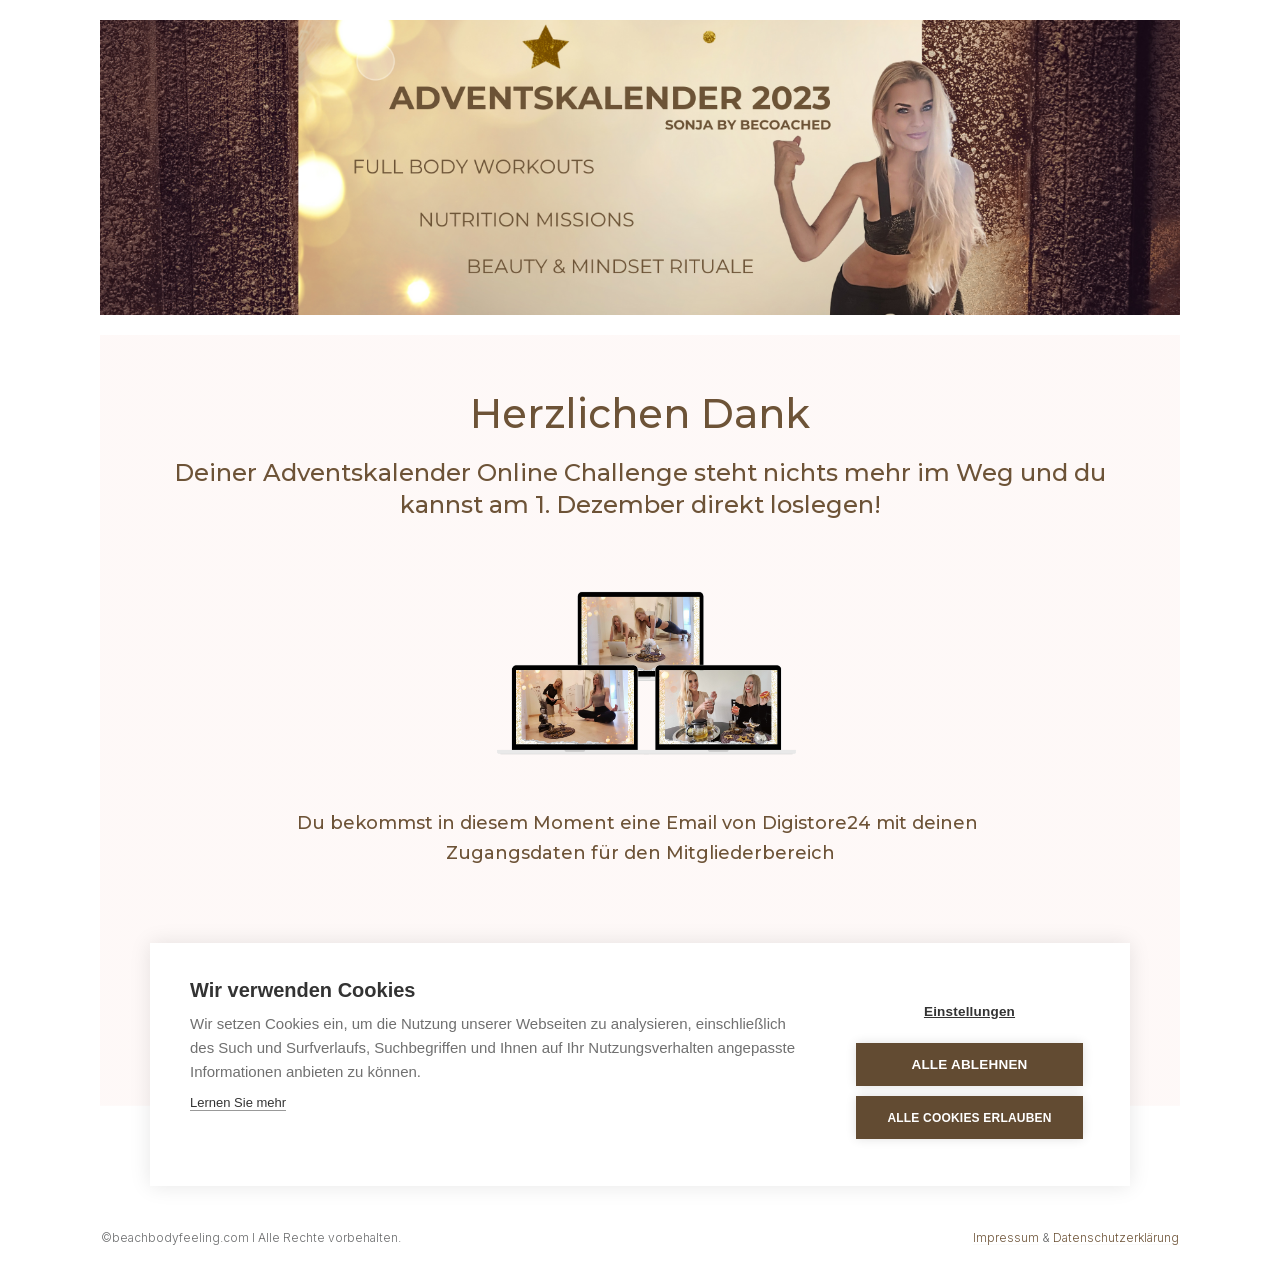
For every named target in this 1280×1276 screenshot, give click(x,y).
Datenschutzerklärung (1116, 1237)
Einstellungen (969, 1011)
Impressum (1006, 1237)
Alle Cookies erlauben (969, 1118)
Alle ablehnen (969, 1064)
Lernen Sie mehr (238, 1102)
